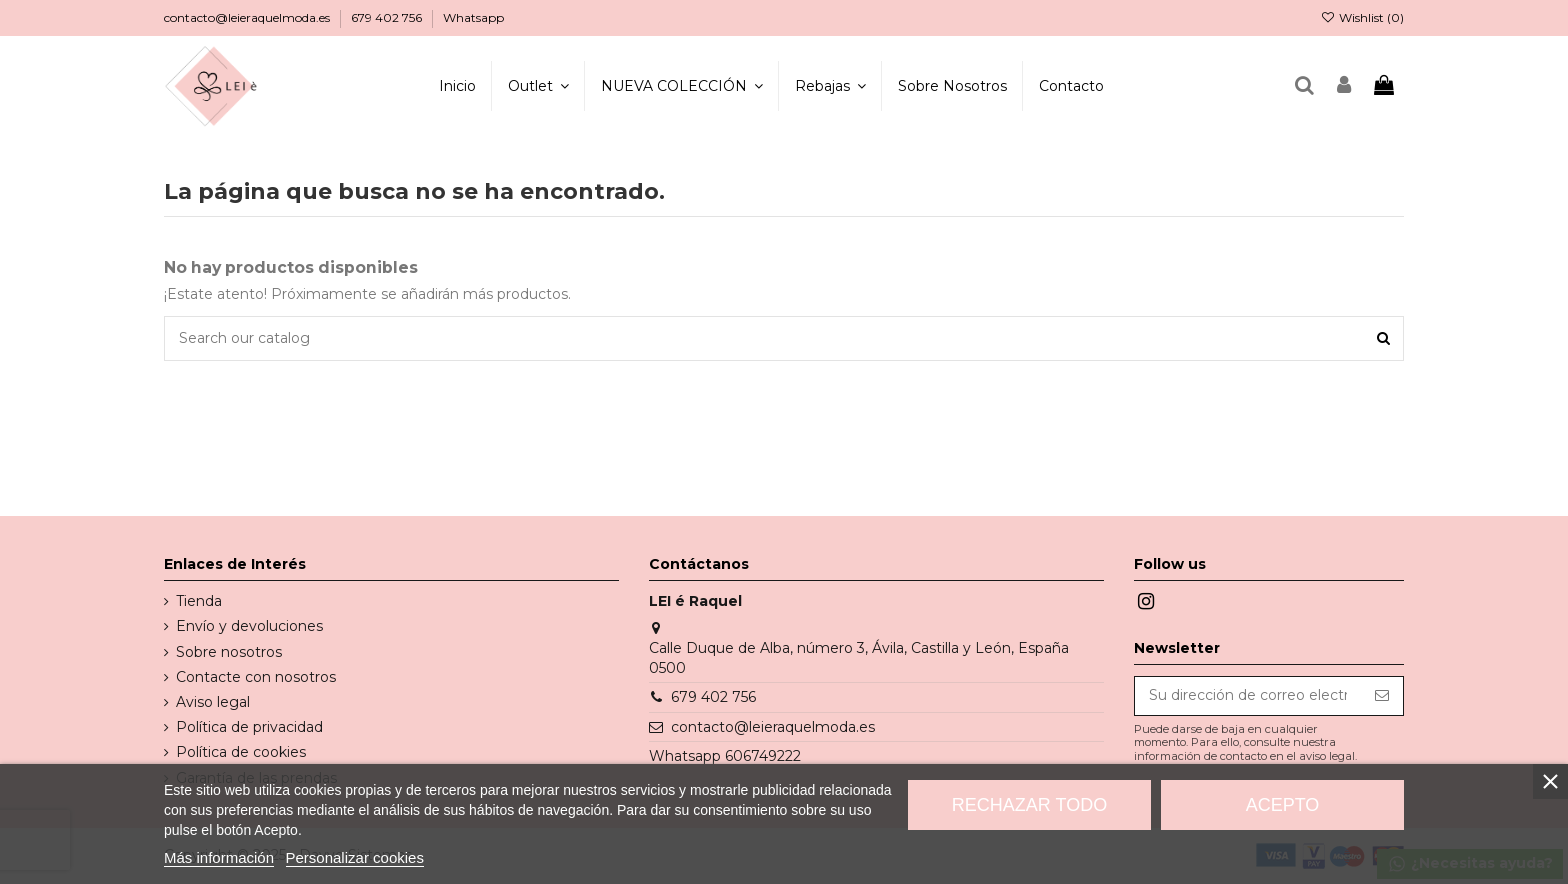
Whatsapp (473, 17)
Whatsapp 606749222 (725, 756)
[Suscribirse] (1382, 696)
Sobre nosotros (229, 652)
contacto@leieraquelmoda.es (248, 17)
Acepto (1283, 805)
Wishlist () (1362, 17)
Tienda (199, 601)
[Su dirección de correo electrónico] (1248, 696)
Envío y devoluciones (249, 626)
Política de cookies (241, 752)
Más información (219, 857)
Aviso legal (213, 702)
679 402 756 (388, 17)
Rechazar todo (1029, 805)
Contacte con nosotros (256, 677)
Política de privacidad (249, 727)
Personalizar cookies (355, 857)
